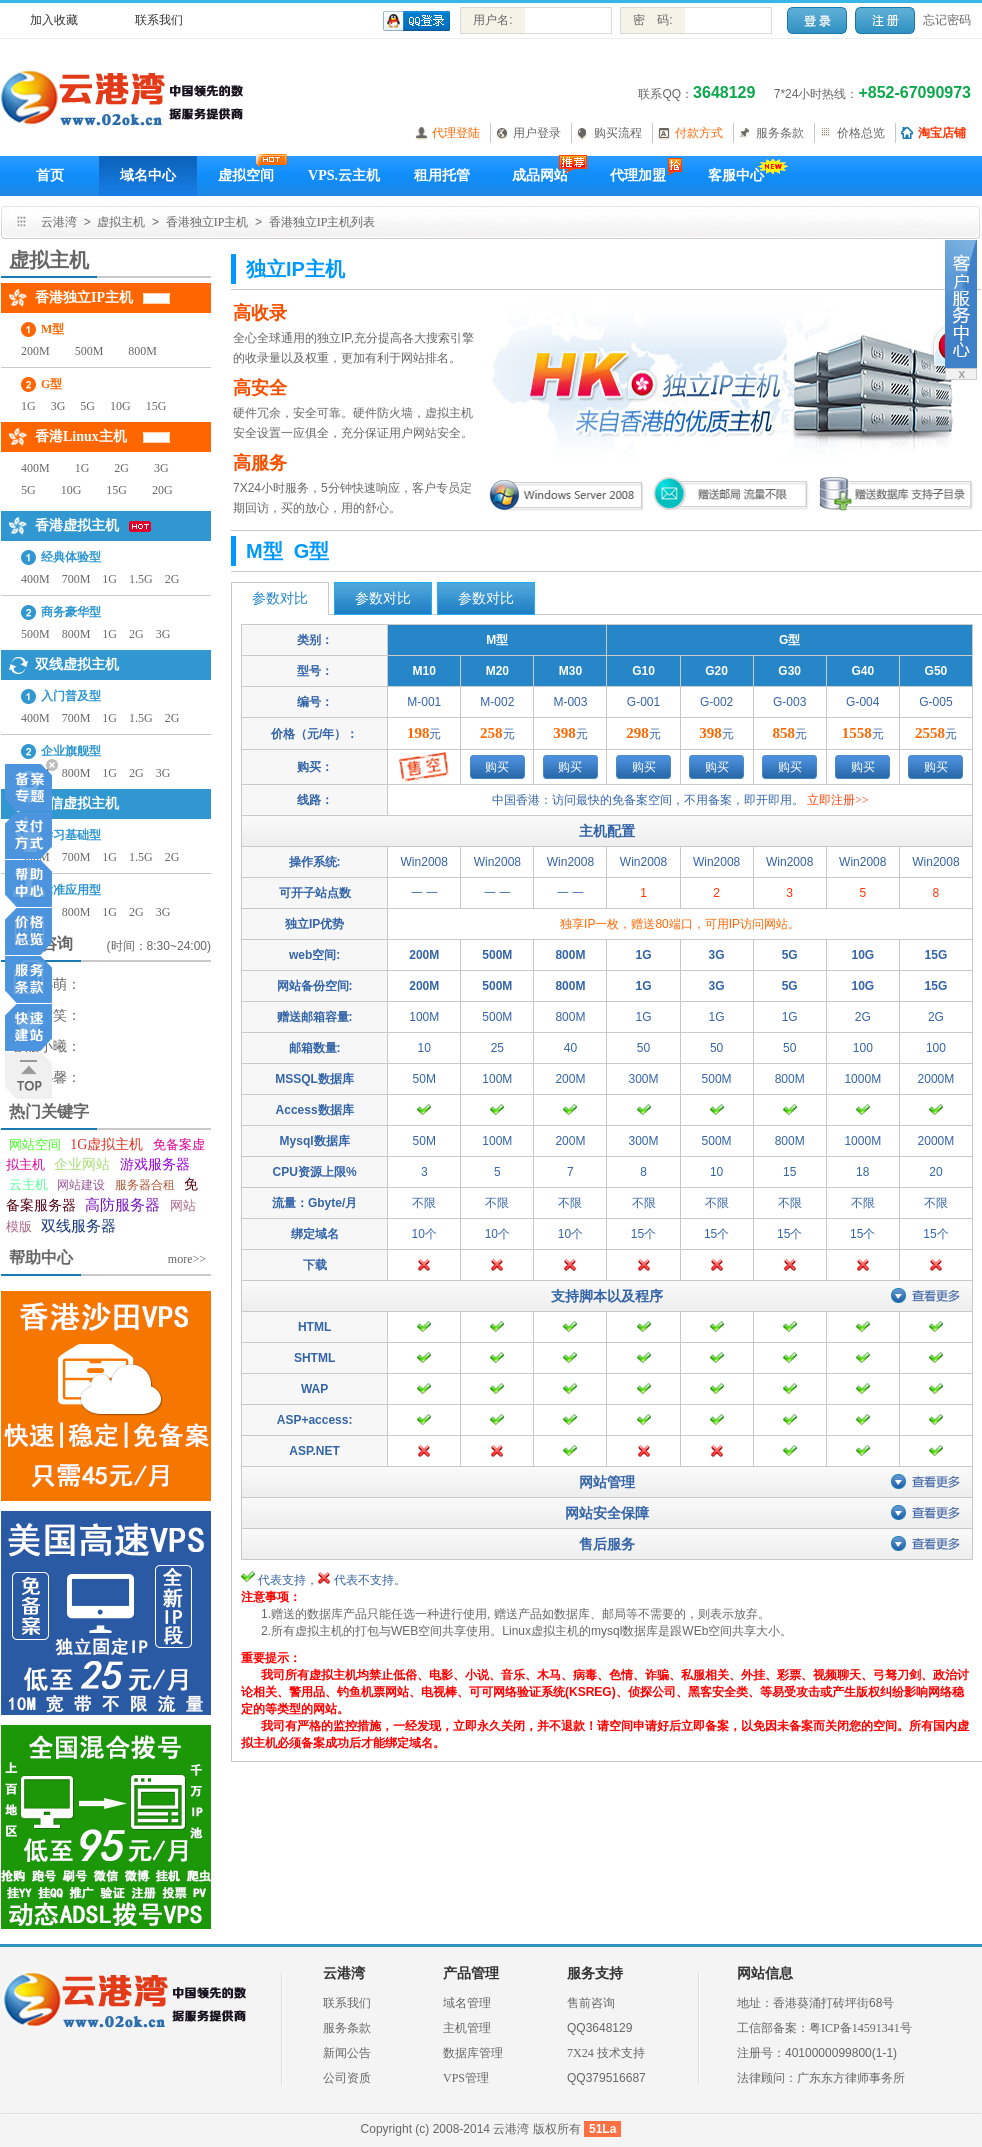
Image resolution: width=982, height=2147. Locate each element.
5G (87, 406)
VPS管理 (466, 2078)
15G (156, 406)
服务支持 (595, 1973)
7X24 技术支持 (606, 2053)
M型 (52, 329)
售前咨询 (591, 2003)
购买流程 (618, 133)
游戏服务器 (155, 1164)
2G (121, 468)
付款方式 (699, 133)
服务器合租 (145, 1185)
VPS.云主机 (344, 175)
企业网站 (82, 1164)
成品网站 (540, 175)
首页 (50, 175)
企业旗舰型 (71, 751)
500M (89, 351)
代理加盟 (638, 175)
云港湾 (59, 222)
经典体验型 (71, 557)
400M (35, 468)
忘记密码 (947, 20)
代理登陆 (456, 133)
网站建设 (81, 1185)
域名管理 (467, 2003)
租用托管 (442, 175)
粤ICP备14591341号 (860, 2028)
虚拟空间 (246, 175)
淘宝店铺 (942, 133)
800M (142, 351)
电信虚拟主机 (77, 803)
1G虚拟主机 (106, 1144)
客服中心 (736, 175)
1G (28, 406)
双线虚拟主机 (77, 664)
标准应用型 (71, 890)
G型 (51, 384)
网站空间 (35, 1144)
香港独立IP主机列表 (322, 222)
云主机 (28, 1184)
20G (162, 490)
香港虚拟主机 (77, 525)
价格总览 (861, 133)
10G (120, 406)
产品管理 (471, 1973)
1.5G (141, 579)
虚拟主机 (121, 222)
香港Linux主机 (81, 436)
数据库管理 (473, 2053)
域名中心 (148, 175)
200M (35, 351)
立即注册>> (838, 800)
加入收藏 (54, 20)
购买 (497, 767)
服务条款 (780, 133)
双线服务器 (78, 1226)
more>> (187, 1259)
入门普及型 (71, 696)
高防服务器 (122, 1205)
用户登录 (537, 133)
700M (76, 579)
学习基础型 (71, 835)
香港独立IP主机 (207, 222)
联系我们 (159, 20)
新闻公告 (347, 2053)
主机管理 (467, 2028)
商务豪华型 (71, 612)
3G (58, 406)
